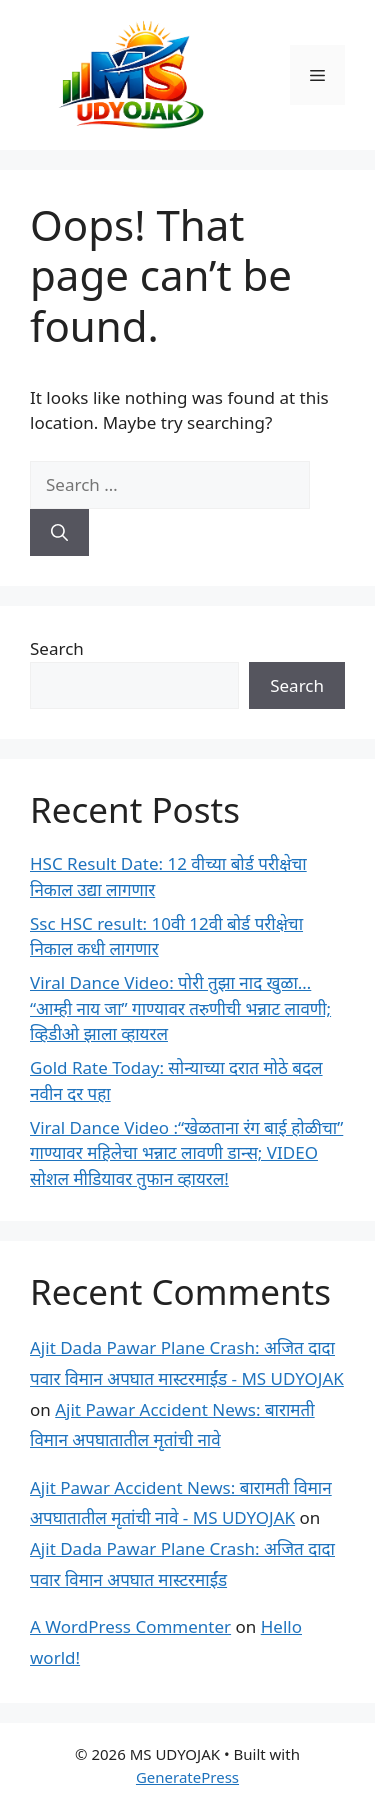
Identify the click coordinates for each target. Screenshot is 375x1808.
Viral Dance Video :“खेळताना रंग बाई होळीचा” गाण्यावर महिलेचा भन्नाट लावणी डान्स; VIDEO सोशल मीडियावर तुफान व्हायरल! (186, 1153)
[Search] (59, 533)
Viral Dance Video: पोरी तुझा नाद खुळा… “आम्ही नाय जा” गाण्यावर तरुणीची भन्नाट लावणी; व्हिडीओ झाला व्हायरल (180, 1008)
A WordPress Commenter (130, 1626)
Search (57, 648)
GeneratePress (187, 1777)
